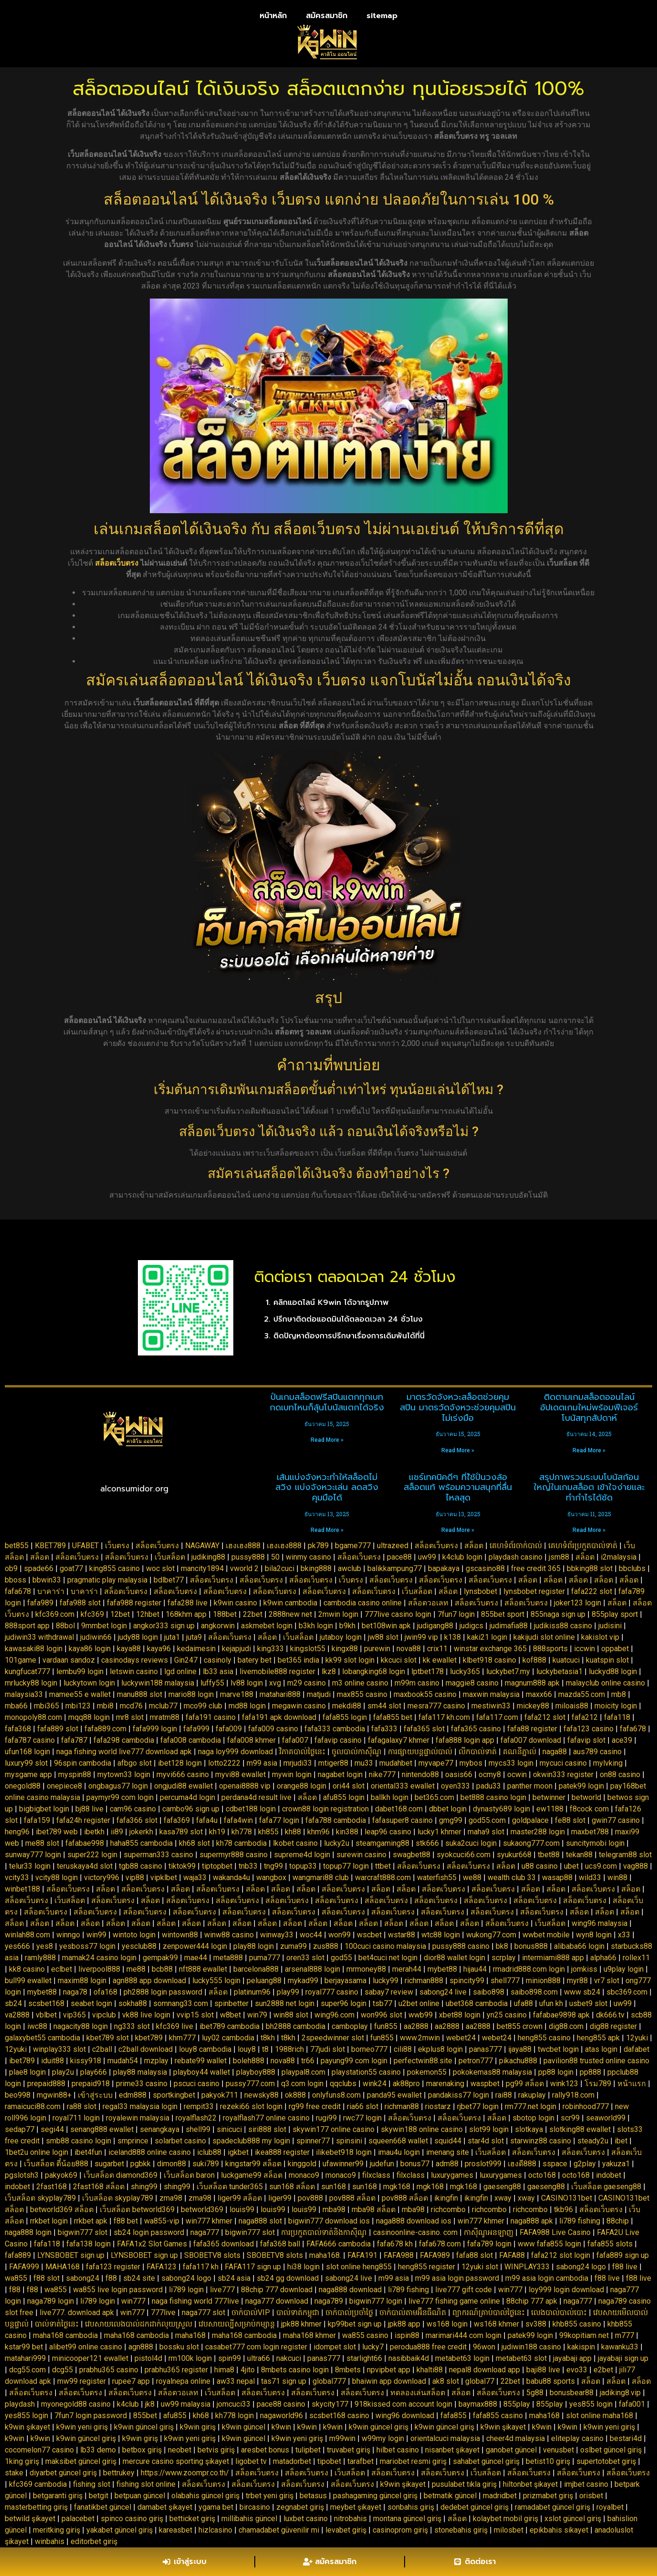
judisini (610, 1625)
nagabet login (340, 1774)
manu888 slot (139, 1694)
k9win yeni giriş (82, 2426)
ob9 (11, 1568)
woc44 (311, 1934)
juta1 (172, 1637)
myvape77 (435, 1763)
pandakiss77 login (458, 2095)
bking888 (316, 1568)
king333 (270, 1648)
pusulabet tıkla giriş (464, 2484)
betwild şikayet (30, 2518)
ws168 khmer (496, 2323)
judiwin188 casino (531, 2346)
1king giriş (22, 2461)
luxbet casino (305, 2518)
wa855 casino (365, 2335)
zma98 (170, 2198)
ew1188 (549, 1808)
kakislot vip (600, 1637)
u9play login (624, 1969)
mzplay (156, 2060)
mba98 (334, 2209)
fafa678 (18, 1591)
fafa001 (632, 2404)
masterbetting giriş (36, 2507)
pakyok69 (61, 2175)
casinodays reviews (134, 1660)
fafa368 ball (280, 2243)
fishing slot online (146, 2484)
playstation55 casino (366, 2072)
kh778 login (234, 2415)
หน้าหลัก (273, 15)
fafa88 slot (474, 2255)
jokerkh (141, 1831)
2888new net (290, 1614)
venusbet (558, 2449)
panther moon (530, 1785)
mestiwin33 (491, 1705)
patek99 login (581, 1785)
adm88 (447, 2163)
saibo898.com (534, 1992)
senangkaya (159, 2129)
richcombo (448, 2209)
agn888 (140, 2346)
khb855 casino (577, 2323)
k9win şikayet (27, 2426)
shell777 (505, 1980)
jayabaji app (572, 2358)
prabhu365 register (176, 2369)
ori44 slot (349, 1785)
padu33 (488, 1785)
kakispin (581, 2346)
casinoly (217, 1660)
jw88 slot (383, 1637)
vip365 (74, 2014)
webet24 (461, 2037)
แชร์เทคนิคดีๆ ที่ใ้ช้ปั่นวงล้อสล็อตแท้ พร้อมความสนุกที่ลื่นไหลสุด (458, 1487)
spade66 (38, 1568)
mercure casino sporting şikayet (176, 2461)
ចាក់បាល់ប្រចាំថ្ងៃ (349, 2312)
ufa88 (523, 2003)
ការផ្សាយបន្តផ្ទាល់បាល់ (420, 1751)
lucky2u (336, 1843)
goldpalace (530, 1820)
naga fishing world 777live (195, 2301)
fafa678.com (440, 2243)
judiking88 (208, 1557)
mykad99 (303, 1980)
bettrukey (119, 2472)
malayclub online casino (605, 1682)
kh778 (241, 1831)
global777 (329, 2381)
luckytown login (89, 1682)
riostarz (438, 2106)
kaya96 (159, 1648)
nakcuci (288, 2358)
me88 (136, 1969)
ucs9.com (601, 1866)
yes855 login (591, 2404)
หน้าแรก (631, 2083)
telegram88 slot (625, 1854)
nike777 (382, 1774)
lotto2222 (224, 1763)
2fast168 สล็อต (99, 2186)
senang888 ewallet (102, 2129)
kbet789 (149, 2037)
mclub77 (163, 1705)
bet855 (17, 1545)
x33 (624, 1934)
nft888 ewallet (203, 1969)
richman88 (402, 2106)
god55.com (487, 1820)
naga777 (204, 2232)
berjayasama (345, 1980)
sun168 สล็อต (292, 2186)
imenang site (447, 2152)
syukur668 (514, 1854)
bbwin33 (46, 1579)
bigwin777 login (375, 2301)
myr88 (577, 1980)
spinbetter (231, 2003)
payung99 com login (354, 2060)
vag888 (635, 1866)
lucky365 (465, 1671)
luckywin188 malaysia (157, 1682)
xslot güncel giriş (572, 2518)
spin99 (229, 2358)
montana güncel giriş (407, 2518)
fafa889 (18, 2255)
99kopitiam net (584, 2335)
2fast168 (51, 2186)
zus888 (325, 1946)
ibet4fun (88, 2152)
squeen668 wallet (398, 2140)
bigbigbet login (44, 1808)
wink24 (374, 2083)
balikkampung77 (394, 1568)
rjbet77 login (478, 2106)
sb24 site (139, 2278)
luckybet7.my (508, 1671)
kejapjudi (236, 1648)
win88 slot (290, 2014)
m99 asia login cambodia (546, 2278)
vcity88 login (56, 1877)
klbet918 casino (489, 1660)
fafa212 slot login (560, 2255)
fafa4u (207, 1820)
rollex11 (636, 1957)
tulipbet (308, 2449)
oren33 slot (305, 1957)
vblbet (46, 2014)
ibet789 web (57, 1831)
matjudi (319, 1694)
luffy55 (212, 1682)
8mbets (348, 2369)
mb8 (618, 1694)
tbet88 (549, 1854)
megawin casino (299, 1705)
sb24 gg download (288, 2278)
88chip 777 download (277, 2289)
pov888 (310, 2198)
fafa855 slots (610, 2243)
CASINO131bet (566, 2198)
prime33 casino (141, 2083)
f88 (111, 2278)
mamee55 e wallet (80, 1694)
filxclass (376, 2175)
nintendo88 (420, 1774)
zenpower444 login (195, 1946)
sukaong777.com (531, 1843)
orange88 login (301, 1785)
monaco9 (304, 2175)
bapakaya (443, 1568)
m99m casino (417, 1682)
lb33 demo (98, 2449)
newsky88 (261, 2095)
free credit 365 (536, 1568)
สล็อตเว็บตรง (116, 563)
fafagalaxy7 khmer (398, 1740)
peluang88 (264, 1980)
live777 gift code (463, 2289)
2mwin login (338, 1614)
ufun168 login (27, 1751)
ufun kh (551, 2003)
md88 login (247, 1705)
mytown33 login (123, 1774)
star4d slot (486, 2140)
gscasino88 (485, 1568)
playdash (20, 2404)
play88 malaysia (140, 2072)
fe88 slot (570, 1820)
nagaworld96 (281, 2415)
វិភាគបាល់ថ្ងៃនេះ (302, 1751)
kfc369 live (174, 2026)
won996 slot (381, 2014)
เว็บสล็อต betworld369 (137, 2209)
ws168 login (447, 2323)
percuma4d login (187, 1797)
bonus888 (531, 1946)
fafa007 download (531, 1740)
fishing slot (91, 2484)
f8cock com (589, 1808)
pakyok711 (219, 2095)
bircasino (255, 2507)
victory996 (101, 1877)
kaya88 (129, 1648)
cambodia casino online (362, 1602)
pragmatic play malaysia (107, 1579)
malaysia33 (24, 1694)
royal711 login (76, 2117)
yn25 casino (507, 2014)
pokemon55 (427, 2072)
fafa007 (295, 1740)
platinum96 (252, 1992)
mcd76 (131, 1705)
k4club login (462, 1557)
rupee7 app (131, 2381)
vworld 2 (244, 1568)
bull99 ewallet (28, 1980)
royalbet (610, 2507)
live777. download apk (77, 2312)
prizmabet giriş (548, 2495)
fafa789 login (489, 2243)
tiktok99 (182, 1866)
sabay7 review (389, 1992)
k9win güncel (243, 2426)
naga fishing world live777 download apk (124, 1751)
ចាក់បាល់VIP (250, 2312)
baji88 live (543, 2369)
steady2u (592, 2140)
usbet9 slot (588, 2003)
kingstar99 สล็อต (253, 2163)
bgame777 (353, 1545)
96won (484, 2346)
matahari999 (25, 2358)
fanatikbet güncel (102, 2507)
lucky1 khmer (439, 1831)
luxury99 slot (26, 1763)
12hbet (147, 1614)
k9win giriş (198, 2426)
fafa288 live (187, 1602)
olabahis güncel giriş (205, 2495)
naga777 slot (203, 2312)
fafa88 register (532, 1728)
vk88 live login (146, 2014)
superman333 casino (158, 1854)
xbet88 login (459, 2014)
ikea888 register (282, 2152)
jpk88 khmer (301, 2323)
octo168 (542, 2175)
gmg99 (450, 1820)
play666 (93, 2072)
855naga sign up (558, 1614)
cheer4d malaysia (515, 2438)
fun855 (385, 2026)
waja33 (195, 1877)
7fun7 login (456, 1614)
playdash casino (515, 1557)
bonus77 (414, 2163)
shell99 (198, 2129)
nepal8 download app (484, 2369)
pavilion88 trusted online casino (596, 2060)
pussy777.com (250, 2083)
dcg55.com (27, 2369)
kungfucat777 (27, 1671)
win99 (96, 1934)
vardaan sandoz (68, 1660)
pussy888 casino (461, 1946)
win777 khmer (209, 2220)
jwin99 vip (421, 1637)
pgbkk (140, 2163)
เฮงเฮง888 (243, 1545)
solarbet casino (180, 2140)
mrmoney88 (366, 1969)
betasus (313, 2495)
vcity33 (17, 1877)
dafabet (636, 2049)
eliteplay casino (577, 2438)
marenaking (445, 2083)
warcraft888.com (383, 1877)
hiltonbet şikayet (530, 2484)
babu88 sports (550, 2381)
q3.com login (302, 2083)
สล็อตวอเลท (428, 1602)
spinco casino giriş (132, 2518)
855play (516, 2404)
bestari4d (626, 2438)
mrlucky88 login (31, 1682)
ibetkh (94, 1831)
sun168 (333, 2186)
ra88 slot (81, 2106)
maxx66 (539, 1694)
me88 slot (42, 1843)
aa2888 (416, 2026)
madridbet (500, 2495)
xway (502, 2198)
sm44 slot (384, 1705)
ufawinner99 (343, 2163)
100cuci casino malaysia (385, 1946)
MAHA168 (62, 2266)
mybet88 (442, 1969)
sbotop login (533, 2117)
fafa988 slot (80, 1602)
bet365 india (298, 1660)
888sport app (27, 1625)
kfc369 (92, 1614)
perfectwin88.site (423, 2060)
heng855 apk (598, 2037)
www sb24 (582, 1992)
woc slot (160, 1568)
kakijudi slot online (544, 1637)
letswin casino (134, 1671)
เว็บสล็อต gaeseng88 (606, 2186)
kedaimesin (196, 1648)
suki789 (205, 2163)
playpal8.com (303, 2072)
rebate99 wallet (201, 2060)
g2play (585, 2163)
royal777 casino (331, 1992)
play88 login (253, 1946)
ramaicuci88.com (33, 2106)
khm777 (182, 2037)
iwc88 (37, 2026)
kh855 (268, 1831)
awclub (349, 1568)
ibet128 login (180, 1763)
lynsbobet (480, 1591)
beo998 (18, 2095)
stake (14, 2472)
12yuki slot (479, 2266)
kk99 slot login (350, 1660)
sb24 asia (234, 2278)
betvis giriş (216, 2449)
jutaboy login (341, 1637)
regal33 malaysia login (140, 2106)
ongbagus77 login (118, 1785)
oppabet (615, 1648)
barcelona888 (256, 1969)
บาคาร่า (50, 1591)
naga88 (554, 1751)
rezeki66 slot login (251, 2106)
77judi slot (327, 2049)
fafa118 (617, 1717)
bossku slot (179, 2346)
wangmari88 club (320, 1877)
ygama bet (215, 2507)
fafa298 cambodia (124, 1740)
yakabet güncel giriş (119, 2530)
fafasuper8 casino (402, 1820)
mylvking (608, 1763)
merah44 (406, 1969)
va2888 (17, 2014)
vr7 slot (606, 1980)
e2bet (603, 2369)
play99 (288, 1992)
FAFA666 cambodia (338, 2243)
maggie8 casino (472, 1682)
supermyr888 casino (233, 1854)
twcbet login (558, 2049)
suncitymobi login (595, 1843)
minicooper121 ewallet (90, 2358)
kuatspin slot (607, 1660)
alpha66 (603, 1957)
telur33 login (30, 1866)
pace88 (399, 1557)
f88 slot (46, 2278)
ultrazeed (392, 1545)
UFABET (85, 1545)
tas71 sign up (283, 2381)
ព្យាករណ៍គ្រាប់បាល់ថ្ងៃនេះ (488, 2312)
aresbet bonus (265, 2449)
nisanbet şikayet (452, 2449)
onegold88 (23, 1785)
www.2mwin (420, 2037)
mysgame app (28, 1774)
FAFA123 (161, 2266)
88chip (617, 2220)
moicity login (615, 1705)
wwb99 (420, 2014)
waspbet (485, 2083)
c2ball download (145, 2049)
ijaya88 (520, 2049)
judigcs (471, 1625)
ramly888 (40, 1957)
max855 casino (362, 1694)
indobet (608, 2175)
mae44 (195, 1957)
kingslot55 (307, 1648)
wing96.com (334, 2014)
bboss (15, 1579)
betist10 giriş (548, 2461)
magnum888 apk (532, 1682)
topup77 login (346, 1866)
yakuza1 (616, 2163)
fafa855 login (345, 1717)
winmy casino (308, 1557)
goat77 (71, 1568)
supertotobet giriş (606, 2461)
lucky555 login (216, 1980)
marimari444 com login (463, 2335)
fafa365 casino (476, 1728)
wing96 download (404, 2415)
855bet (145, 2415)
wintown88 (180, 1934)
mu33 (364, 1763)
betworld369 (202, 2209)
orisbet (591, 2495)
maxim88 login (82, 1980)
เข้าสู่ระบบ (95, 2095)
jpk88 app (404, 2323)
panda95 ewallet (394, 2095)
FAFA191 (362, 2255)
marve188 (236, 1694)
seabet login (91, 2003)
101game (20, 1660)
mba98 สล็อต (374, 2209)
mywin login (292, 1774)
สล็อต (473, 1545)
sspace (554, 2163)
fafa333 (384, 1728)
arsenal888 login (312, 1969)
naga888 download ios (413, 2220)
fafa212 (585, 1717)
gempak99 (160, 1957)
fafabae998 (84, 1843)
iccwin (584, 1648)
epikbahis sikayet (559, 2530)
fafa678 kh (395, 2243)
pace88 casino (281, 2404)
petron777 (476, 2060)
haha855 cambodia (141, 1843)
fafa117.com (497, 1717)
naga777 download (276, 2301)
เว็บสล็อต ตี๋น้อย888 (56, 2163)
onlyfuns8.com (336, 2095)
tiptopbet (217, 1866)
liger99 (280, 2198)
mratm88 (164, 1717)
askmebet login (266, 1625)
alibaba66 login (579, 1946)
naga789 (328, 2301)
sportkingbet (174, 2095)
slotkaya (529, 2129)
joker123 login (577, 1602)
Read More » (327, 1440)
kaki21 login (487, 1637)
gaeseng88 (502, 2186)
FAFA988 (399, 2255)
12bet (120, 1614)
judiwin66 (96, 1637)
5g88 (534, 2392)
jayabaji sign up (623, 2358)
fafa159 (37, 1820)
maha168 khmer (309, 2335)
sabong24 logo (581, 2266)
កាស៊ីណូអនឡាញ (488, 2232)
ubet (571, 1866)
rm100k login (190, 2358)
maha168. (325, 2255)
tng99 (273, 1866)
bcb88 (162, 1969)
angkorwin (218, 1625)
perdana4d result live (256, 1797)
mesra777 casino (436, 1705)
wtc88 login (440, 1934)
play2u (63, 2072)
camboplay (350, 2026)
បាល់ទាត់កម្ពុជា (297, 2312)
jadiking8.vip (620, 2392)
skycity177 (330, 2404)
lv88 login (246, 1682)
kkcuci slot (399, 1660)
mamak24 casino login (99, 1957)
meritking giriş (56, 2530)
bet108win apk (386, 1625)
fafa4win (238, 1820)
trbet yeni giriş (269, 2495)
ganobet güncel (511, 2449)
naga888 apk (532, 2220)
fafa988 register (134, 1602)
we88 (472, 1877)
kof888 (534, 1660)
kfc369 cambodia (38, 2484)
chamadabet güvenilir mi (279, 2530)
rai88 (503, 2095)
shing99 (144, 2186)
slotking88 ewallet (580, 2129)
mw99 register (81, 2381)
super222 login (92, 1854)
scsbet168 (46, 2003)
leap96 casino (388, 1831)
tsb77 (382, 2003)
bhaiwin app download (389, 2381)
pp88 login (556, 2072)
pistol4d (148, 2358)
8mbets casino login (295, 2369)
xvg (275, 1682)
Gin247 (186, 1660)
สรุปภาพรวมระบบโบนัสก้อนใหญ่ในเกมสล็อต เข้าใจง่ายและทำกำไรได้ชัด (589, 1487)
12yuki (637, 2037)
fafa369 (177, 1820)
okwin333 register (563, 1774)
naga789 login (50, 2301)
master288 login (538, 1831)
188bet (225, 1614)
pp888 (590, 2072)
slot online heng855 (359, 2266)
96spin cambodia (82, 1763)
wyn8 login (594, 1934)
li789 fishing (579, 2220)
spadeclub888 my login (251, 2140)
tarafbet (360, 2461)
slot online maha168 (599, 2415)
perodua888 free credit (428, 2346)
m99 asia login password (457, 2278)
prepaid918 (91, 2083)
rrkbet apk (90, 2220)
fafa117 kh (201, 2266)
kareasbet (175, 2530)
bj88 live (89, 1808)
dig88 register (613, 2026)
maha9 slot (486, 1831)
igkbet (238, 2152)
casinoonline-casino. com (415, 2232)
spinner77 (313, 2140)
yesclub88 (139, 1946)
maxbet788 (590, 1831)
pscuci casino (196, 2083)
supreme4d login (302, 1854)
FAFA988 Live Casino (555, 2232)
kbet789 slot (107, 2037)
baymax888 (478, 2404)
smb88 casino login (78, 2140)
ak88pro (406, 2083)
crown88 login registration (325, 1808)
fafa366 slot (136, 1820)
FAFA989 (435, 2255)
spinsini (349, 2140)
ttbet (383, 1866)
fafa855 (453, 2415)
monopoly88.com (33, 1717)
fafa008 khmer (251, 1740)
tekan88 (579, 1854)
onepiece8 (64, 1785)
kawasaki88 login (34, 1648)
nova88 (408, 1648)
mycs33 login (511, 1763)
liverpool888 (99, 1969)
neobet (179, 2449)
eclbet (61, 1969)
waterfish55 (437, 1877)
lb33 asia (218, 1671)
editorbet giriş (94, 2541)
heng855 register (426, 2266)
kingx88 (345, 1648)
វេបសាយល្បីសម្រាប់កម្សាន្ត (236, 2323)
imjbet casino (586, 2484)
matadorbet (292, 2461)
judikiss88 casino (563, 1625)
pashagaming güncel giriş (375, 2495)
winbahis (49, 2541)
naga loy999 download (235, 1751)
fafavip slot (586, 1740)
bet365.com (434, 1797)
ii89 (117, 1831)
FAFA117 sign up (253, 2266)
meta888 (228, 1957)
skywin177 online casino (333, 2129)
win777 (510, 2289)
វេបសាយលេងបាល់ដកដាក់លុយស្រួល (138, 2323)
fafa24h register (83, 1820)
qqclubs (343, 2083)
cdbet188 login (251, 1808)
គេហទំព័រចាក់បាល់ (516, 1545)
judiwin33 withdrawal (39, 1637)
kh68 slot (194, 1843)
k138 (452, 1637)
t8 (265, 2049)
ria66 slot (362, 2106)
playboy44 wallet (201, 2072)
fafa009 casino (273, 1728)
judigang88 (435, 1625)
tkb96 (563, 2209)
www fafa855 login (549, 2243)
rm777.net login (530, 2106)
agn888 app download (149, 1980)
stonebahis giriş (461, 2530)
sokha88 (132, 2003)
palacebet (78, 2518)
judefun (382, 2163)
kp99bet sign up (355, 2323)
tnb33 (248, 1866)
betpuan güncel (140, 2495)
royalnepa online (183, 2381)
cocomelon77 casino (39, 2449)
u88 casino (539, 1866)
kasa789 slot (181, 1831)
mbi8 (105, 1705)
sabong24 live (443, 1992)
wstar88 (401, 1934)
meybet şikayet (355, 2507)
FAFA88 (512, 2255)
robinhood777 (586, 2106)
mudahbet (395, 1763)
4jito (247, 2369)
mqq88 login (89, 1717)
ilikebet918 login (344, 2152)
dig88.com (566, 2026)
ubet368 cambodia (477, 2003)
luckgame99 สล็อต (251, 2175)
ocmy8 (490, 1774)
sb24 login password (149, 2232)
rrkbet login (49, 2220)
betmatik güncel (450, 2495)
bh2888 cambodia (295, 2026)
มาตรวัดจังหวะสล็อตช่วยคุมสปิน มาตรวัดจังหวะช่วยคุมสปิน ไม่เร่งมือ (458, 1407)
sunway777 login (33, 1854)
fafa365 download (223, 2243)
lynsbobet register (534, 1591)
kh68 (201, 2415)
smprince (132, 2140)
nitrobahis (350, 2518)
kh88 (293, 1831)
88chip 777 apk (531, 2301)
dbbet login (448, 1808)
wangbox (271, 1877)
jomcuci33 (233, 2404)
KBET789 (50, 1545)
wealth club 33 (512, 1877)
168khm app (186, 1614)
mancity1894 (202, 1568)
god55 (341, 1957)
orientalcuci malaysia (445, 2438)
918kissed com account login (403, 2404)
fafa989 (40, 1602)
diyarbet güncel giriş (63, 2472)
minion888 (543, 1980)
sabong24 (82, 2278)
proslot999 (483, 2163)
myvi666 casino (182, 1774)
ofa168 (105, 1992)
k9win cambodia (290, 1602)
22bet (252, 1614)
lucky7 (373, 2346)
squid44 (447, 2140)
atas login (601, 2049)
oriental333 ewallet (403, 1785)
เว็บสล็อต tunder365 (230, 2186)
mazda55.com (581, 1694)
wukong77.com (491, 1934)
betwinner (548, 1797)
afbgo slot (134, 1763)
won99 (339, 1934)
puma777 (264, 1957)
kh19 (217, 1831)
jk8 (150, 2404)
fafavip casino (338, 1740)
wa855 (16, 2278)
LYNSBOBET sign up (70, 2255)
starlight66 (364, 2358)
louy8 (247, 2049)
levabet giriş (345, 2530)
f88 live (624, 2266)
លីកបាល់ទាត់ (478, 1751)
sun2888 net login (284, 2003)
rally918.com (573, 2095)
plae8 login (27, 2072)
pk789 (318, 1545)
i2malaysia (618, 1557)
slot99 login (489, 2129)
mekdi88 (346, 1705)
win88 (617, 1877)
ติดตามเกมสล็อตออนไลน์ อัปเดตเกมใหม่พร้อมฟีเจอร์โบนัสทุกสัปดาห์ (589, 1407)
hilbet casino (397, 2449)
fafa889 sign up (622, 2255)
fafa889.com (105, 1728)
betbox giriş (142, 2449)
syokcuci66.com (463, 1854)
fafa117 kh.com (444, 1717)
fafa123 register (113, 2266)
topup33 (303, 1866)
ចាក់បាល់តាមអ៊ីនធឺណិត (412, 2312)
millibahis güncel (249, 2518)
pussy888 (248, 1557)
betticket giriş (192, 2518)
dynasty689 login (501, 1808)
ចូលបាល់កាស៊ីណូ (357, 1751)
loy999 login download (566, 2289)
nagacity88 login (80, 2026)
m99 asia (262, 1763)
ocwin (517, 1774)
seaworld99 (606, 2117)
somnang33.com (180, 2003)
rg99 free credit (315, 2106)
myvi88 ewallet (240, 1774)
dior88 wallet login (454, 1957)
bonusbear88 (572, 2392)
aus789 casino (597, 1751)
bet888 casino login (493, 1797)
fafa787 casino (30, 1740)
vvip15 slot (195, 2014)
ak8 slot (445, 2381)
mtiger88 (333, 1763)
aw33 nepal (236, 2381)
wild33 (590, 1877)
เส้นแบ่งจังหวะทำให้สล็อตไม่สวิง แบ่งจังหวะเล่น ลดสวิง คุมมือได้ (326, 1487)
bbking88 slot (590, 1568)
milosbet (508, 2530)
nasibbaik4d (408, 2358)
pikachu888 (518, 2060)
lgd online (180, 1671)
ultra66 (258, 2358)
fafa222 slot (591, 1591)
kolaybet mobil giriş (505, 2518)
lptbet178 (427, 1671)
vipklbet (163, 1877)
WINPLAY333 (527, 2266)
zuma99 (293, 1946)
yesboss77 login (87, 1946)
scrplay (503, 1957)
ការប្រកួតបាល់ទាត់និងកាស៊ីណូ (324, 2232)
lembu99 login (80, 1671)
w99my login (383, 2438)
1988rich (289, 2049)
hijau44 (475, 1969)
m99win (342, 2438)
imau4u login (399, 2152)
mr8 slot (130, 1717)
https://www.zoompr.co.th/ (185, 2472)
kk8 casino (27, 1969)
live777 (222, 2289)
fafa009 (229, 1728)
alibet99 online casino (85, 2346)
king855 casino (114, 1568)
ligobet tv (251, 2461)
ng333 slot (132, 2026)
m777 (624, 2335)
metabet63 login (462, 2358)
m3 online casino (360, 1682)
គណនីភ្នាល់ (519, 1751)
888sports (550, 1648)
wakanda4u (231, 1877)
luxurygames (452, 2175)
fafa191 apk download (279, 1717)
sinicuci (229, 2129)
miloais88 (571, 1705)
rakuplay (532, 2095)
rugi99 (326, 2117)
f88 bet (126, 2220)
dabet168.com (399, 1808)
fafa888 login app (465, 1740)
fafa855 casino (498, 2415)
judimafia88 (509, 1625)
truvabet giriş (348, 2449)
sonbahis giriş (410, 2507)
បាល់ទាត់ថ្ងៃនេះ (57, 2323)
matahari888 (280, 1694)
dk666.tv (610, 2014)
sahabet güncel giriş (486, 2461)
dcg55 (62, 2369)
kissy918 (85, 2060)
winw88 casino (229, 1934)
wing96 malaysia (599, 1923)
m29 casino (306, 1682)
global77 (479, 2381)
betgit (98, 2495)
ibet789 (22, 2060)
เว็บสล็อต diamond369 (120, 2175)
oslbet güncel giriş (611, 2449)
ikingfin (446, 2198)
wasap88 (557, 1877)
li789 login (186, 2289)
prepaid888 (46, 2083)
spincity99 (466, 1980)
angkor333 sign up (164, 1625)
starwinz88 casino (540, 2140)
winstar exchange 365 (490, 1648)
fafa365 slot (424, 1728)
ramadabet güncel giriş (552, 2507)
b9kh (347, 1625)
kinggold (302, 2163)
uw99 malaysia (185, 2404)
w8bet (230, 2014)
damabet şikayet (164, 2507)
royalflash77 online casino (266, 2117)
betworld (586, 1797)
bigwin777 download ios (329, 2220)
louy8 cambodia (205, 2049)
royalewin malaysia (137, 2117)
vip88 (134, 1877)
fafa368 (18, 1728)
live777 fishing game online (454, 2301)
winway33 (276, 1934)
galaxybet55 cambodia (42, 2037)
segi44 (52, 2129)
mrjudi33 (297, 1763)
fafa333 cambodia (334, 1728)
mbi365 (46, 1705)
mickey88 (533, 1705)
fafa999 (196, 1728)
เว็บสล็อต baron (189, 2175)
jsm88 (559, 1557)
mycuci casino (563, 1763)
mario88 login (191, 1694)
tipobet (329, 2461)
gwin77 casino (616, 1820)
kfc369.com (54, 1614)
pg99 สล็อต (525, 2083)
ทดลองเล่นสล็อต (417, 2392)
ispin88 (407, 2335)
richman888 (424, 1980)
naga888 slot (260, 2220)
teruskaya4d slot (85, 1866)
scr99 (570, 2117)
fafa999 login (155, 1728)
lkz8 (329, 1671)
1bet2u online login (36, 2152)
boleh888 (248, 2060)
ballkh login (389, 1797)
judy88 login (138, 1637)
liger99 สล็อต (240, 2198)
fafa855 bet (392, 1717)
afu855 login (344, 1797)
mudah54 (122, 2060)
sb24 (13, 2003)
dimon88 (171, 2163)
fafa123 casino (588, 1728)
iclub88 (209, 2152)
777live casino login (398, 1614)
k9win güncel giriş (144, 2426)
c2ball (102, 2049)
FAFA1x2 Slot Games (152, 2243)
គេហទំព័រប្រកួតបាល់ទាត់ (582, 1545)
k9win (281, 2426)
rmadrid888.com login (529, 1969)
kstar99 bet (24, 2346)
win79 (257, 2014)
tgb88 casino (140, 1866)
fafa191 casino (211, 1717)
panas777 (485, 2049)
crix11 (437, 1648)
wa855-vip (161, 2220)
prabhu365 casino (108, 2369)
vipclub (104, 2014)
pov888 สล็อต (352, 2198)
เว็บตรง (117, 1545)
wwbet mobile (546, 1934)
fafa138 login (88, 2243)
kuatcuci (566, 1660)
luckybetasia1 (559, 1671)
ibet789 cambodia (229, 2026)
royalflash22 (196, 2117)
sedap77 (19, 2129)
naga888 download (350, 2289)
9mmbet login (104, 1625)
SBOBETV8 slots (212, 2255)
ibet (621, 2140)
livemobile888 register (277, 1671)
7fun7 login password (90, 2415)
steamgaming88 (382, 1843)
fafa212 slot (544, 1717)
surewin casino (361, 1854)
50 (275, 1557)
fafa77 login (279, 1820)
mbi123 (78, 1705)
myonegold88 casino (76, 2404)
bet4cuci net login (387, 1957)
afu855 (175, 2415)
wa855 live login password (118, 2289)
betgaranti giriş (58, 2495)
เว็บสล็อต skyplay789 (40, 2198)
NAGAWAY (202, 1545)
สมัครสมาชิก (326, 15)
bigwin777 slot (82, 2232)
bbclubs (632, 1568)
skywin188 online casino (422, 2129)
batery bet (254, 1660)
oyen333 (455, 1785)
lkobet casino (295, 1843)
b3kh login (316, 1625)
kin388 (347, 1831)
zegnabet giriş (300, 2507)
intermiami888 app (553, 1957)
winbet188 (22, 1888)
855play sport (615, 1614)
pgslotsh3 (22, 2175)
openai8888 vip (245, 1785)
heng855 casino (544, 2037)
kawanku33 (619, 2346)
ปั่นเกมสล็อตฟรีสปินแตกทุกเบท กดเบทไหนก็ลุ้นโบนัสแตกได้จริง (327, 1402)
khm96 (318, 1831)
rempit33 (199, 2106)
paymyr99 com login (120, 1797)
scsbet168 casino (339, 2415)
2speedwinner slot (333, 2037)
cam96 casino (133, 1808)
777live (163, 2312)
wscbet (369, 1934)
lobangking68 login (373, 1671)
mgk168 (396, 2186)
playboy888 (255, 2072)
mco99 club (203, 1705)
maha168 (190, 2335)
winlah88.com (27, 1934)
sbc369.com (626, 1992)
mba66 (16, 1705)
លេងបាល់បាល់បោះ (559, 2312)
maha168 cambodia (65, 2335)
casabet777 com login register (256, 2346)
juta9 (194, 1637)
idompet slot (334, 2346)
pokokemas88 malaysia (492, 2072)
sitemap (381, 15)
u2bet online (418, 2003)
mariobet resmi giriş (413, 2461)
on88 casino (620, 1774)
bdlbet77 (169, 1579)
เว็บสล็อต (170, 1557)
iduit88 (52, 2060)
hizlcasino (215, 2530)
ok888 (295, 2095)
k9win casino (235, 1602)
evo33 (576, 2369)
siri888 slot (267, 2129)
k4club (128, 2404)
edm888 (132, 2095)
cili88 (403, 2049)
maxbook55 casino (425, 1694)
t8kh (268, 2037)
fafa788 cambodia (335, 1820)
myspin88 (74, 1774)
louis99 (241, 2209)
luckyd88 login (613, 1671)
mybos (470, 1763)
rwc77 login (362, 2117)
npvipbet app (388, 2369)
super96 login (343, 2003)
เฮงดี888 (522, 2163)
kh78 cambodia (241, 1843)
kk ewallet (440, 1660)
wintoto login (134, 1934)
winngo (68, 1934)
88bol (65, 1625)
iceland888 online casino (149, 2152)
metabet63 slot (521, 2358)
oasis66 (458, 1774)
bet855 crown (519, 2026)
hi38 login (303, 2266)
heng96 (17, 1831)
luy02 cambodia (228, 2037)
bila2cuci (279, 1568)
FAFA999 (24, 2266)
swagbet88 (411, 1854)
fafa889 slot (57, 1728)
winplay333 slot (59, 2049)
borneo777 (369, 2049)
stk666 (427, 1843)
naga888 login (28, 2232)
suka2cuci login (471, 1843)
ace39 (622, 1740)
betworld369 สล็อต (62, 2209)
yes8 (44, 1946)
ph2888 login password (163, 1992)
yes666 (17, 1946)
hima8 (224, 2369)
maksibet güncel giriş (80, 2461)
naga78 (75, 1992)
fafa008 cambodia (190, 1740)
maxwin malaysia (491, 1694)
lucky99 (385, 1980)
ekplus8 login (440, 2049)
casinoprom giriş (400, 2530)
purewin (377, 1648)
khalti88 (430, 2369)
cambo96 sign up (190, 1808)
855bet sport (502, 1614)
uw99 (427, 1557)
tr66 (307, 2060)
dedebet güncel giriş (474, 2507)
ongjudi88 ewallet (183, 1785)
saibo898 (488, 1992)
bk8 (502, 1946)
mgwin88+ (54, 2095)
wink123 (564, 2083)
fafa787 (74, 1740)
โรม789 (597, 2083)
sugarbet (109, 2163)
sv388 (535, 2323)
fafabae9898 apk (561, 2014)
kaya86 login (90, 1648)
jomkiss (584, 1969)
